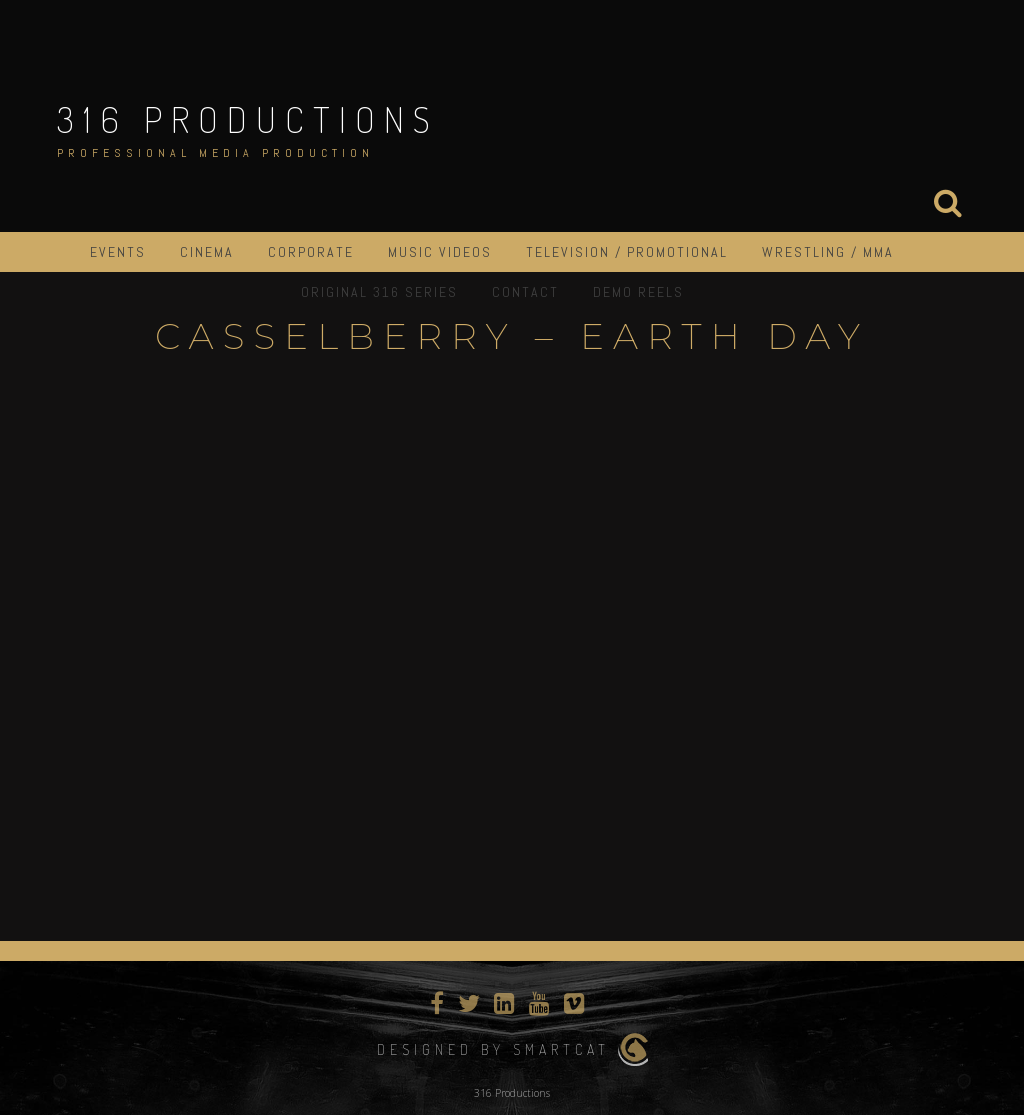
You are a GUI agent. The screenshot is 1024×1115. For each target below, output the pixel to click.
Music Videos (440, 252)
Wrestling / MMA (828, 252)
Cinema (207, 252)
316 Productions (248, 119)
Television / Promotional (627, 252)
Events (118, 252)
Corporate (311, 252)
